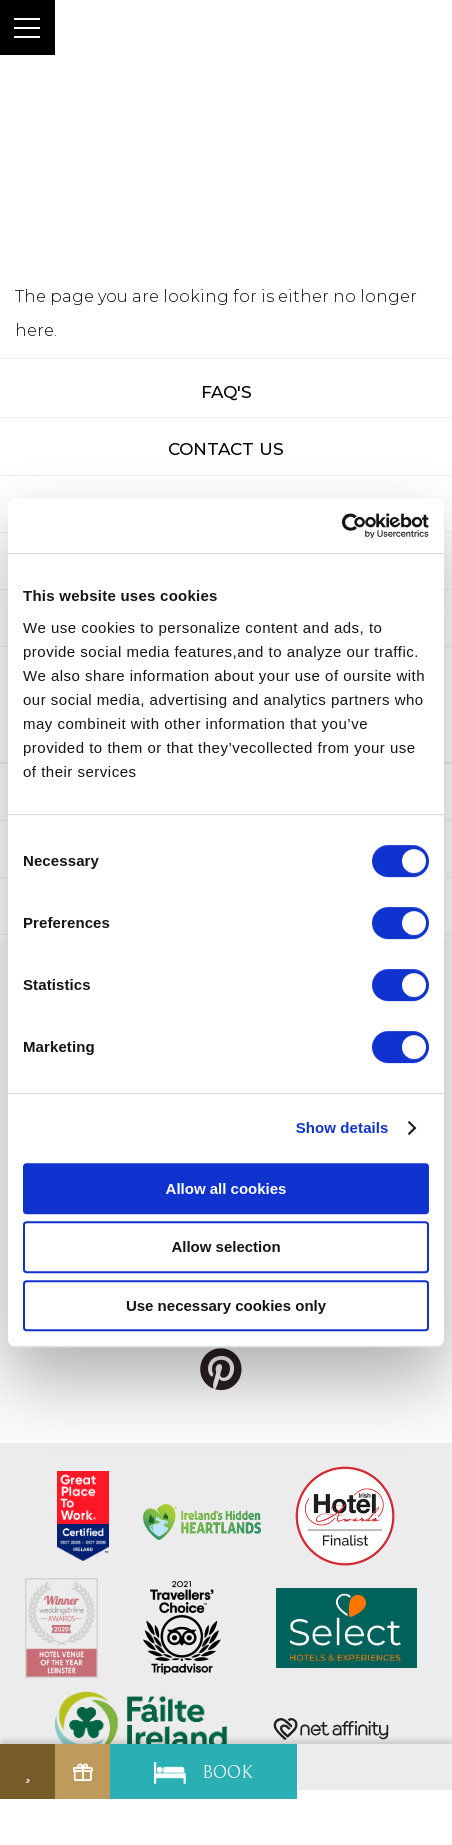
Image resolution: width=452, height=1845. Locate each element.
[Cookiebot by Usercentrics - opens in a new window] (341, 526)
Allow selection (225, 1246)
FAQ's (226, 392)
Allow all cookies (226, 1188)
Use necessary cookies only (226, 1305)
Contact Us (226, 449)
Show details (342, 1127)
